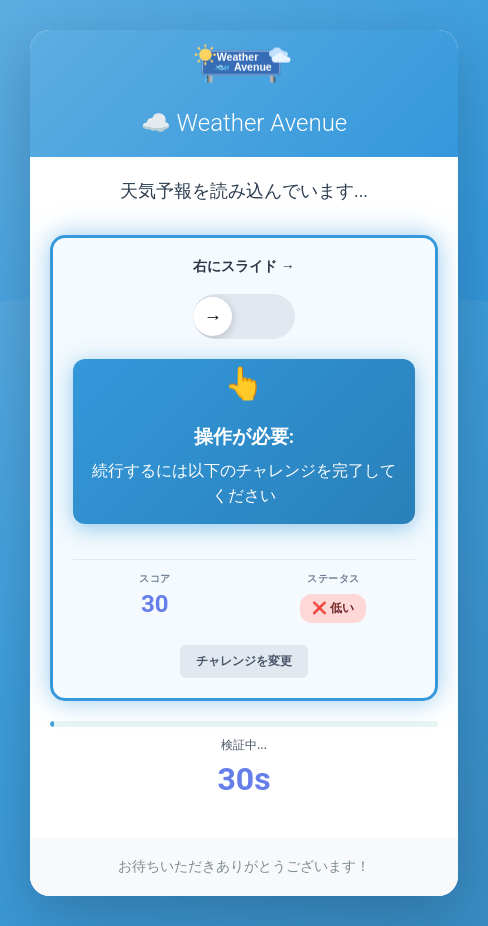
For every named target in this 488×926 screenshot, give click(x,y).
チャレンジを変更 (244, 661)
